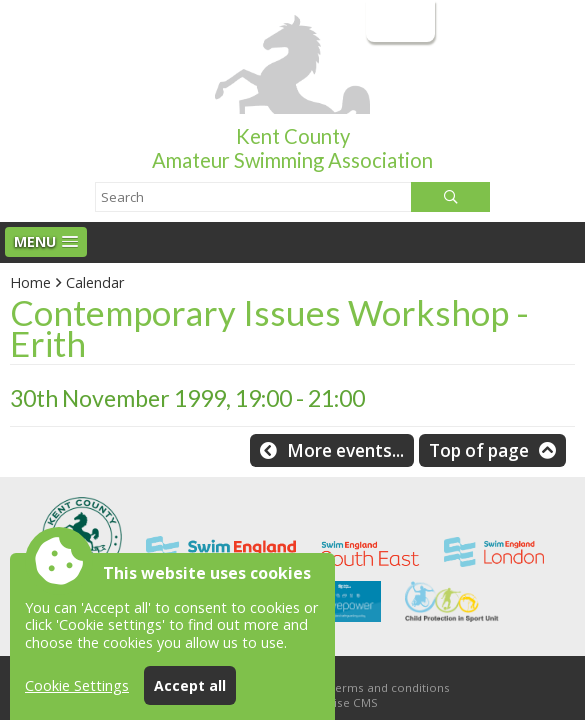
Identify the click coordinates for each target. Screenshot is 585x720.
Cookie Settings (77, 685)
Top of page (479, 450)
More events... (345, 450)
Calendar (95, 282)
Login (398, 20)
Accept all (190, 685)
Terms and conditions (389, 687)
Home (30, 282)
